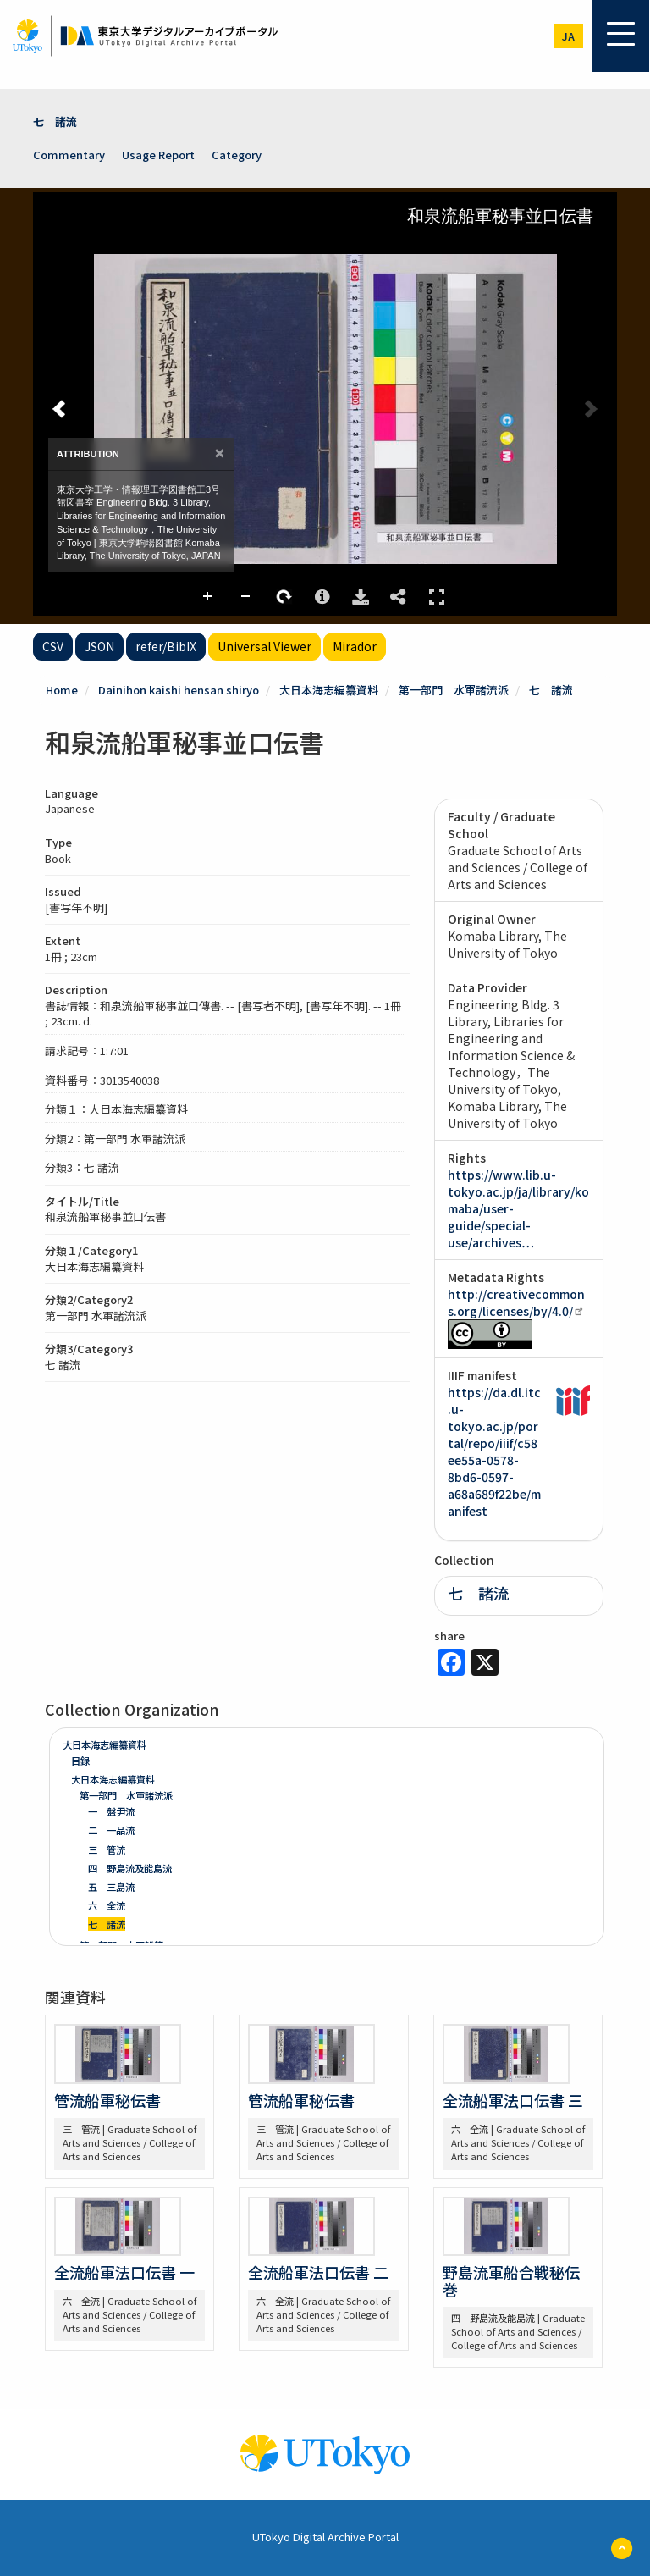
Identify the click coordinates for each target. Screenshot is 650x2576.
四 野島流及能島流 (130, 1868)
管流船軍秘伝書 (107, 2100)
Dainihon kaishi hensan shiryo (178, 690)
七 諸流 (55, 121)
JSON (99, 646)
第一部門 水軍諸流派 (454, 690)
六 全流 (106, 1905)
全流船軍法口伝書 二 (318, 2272)
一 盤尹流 (111, 1811)
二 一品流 (111, 1830)
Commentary (69, 154)
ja (568, 36)
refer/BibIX (165, 646)
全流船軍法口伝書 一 (124, 2272)
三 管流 (106, 1849)
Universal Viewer (264, 646)
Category (237, 154)
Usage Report (158, 154)
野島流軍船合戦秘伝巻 (511, 2280)
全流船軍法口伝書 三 (513, 2100)
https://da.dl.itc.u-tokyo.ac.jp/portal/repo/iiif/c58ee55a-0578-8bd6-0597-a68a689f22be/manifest (494, 1451)
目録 (80, 1760)
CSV (52, 646)
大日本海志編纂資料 (328, 690)
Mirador (355, 646)
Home (62, 690)
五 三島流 (111, 1886)
